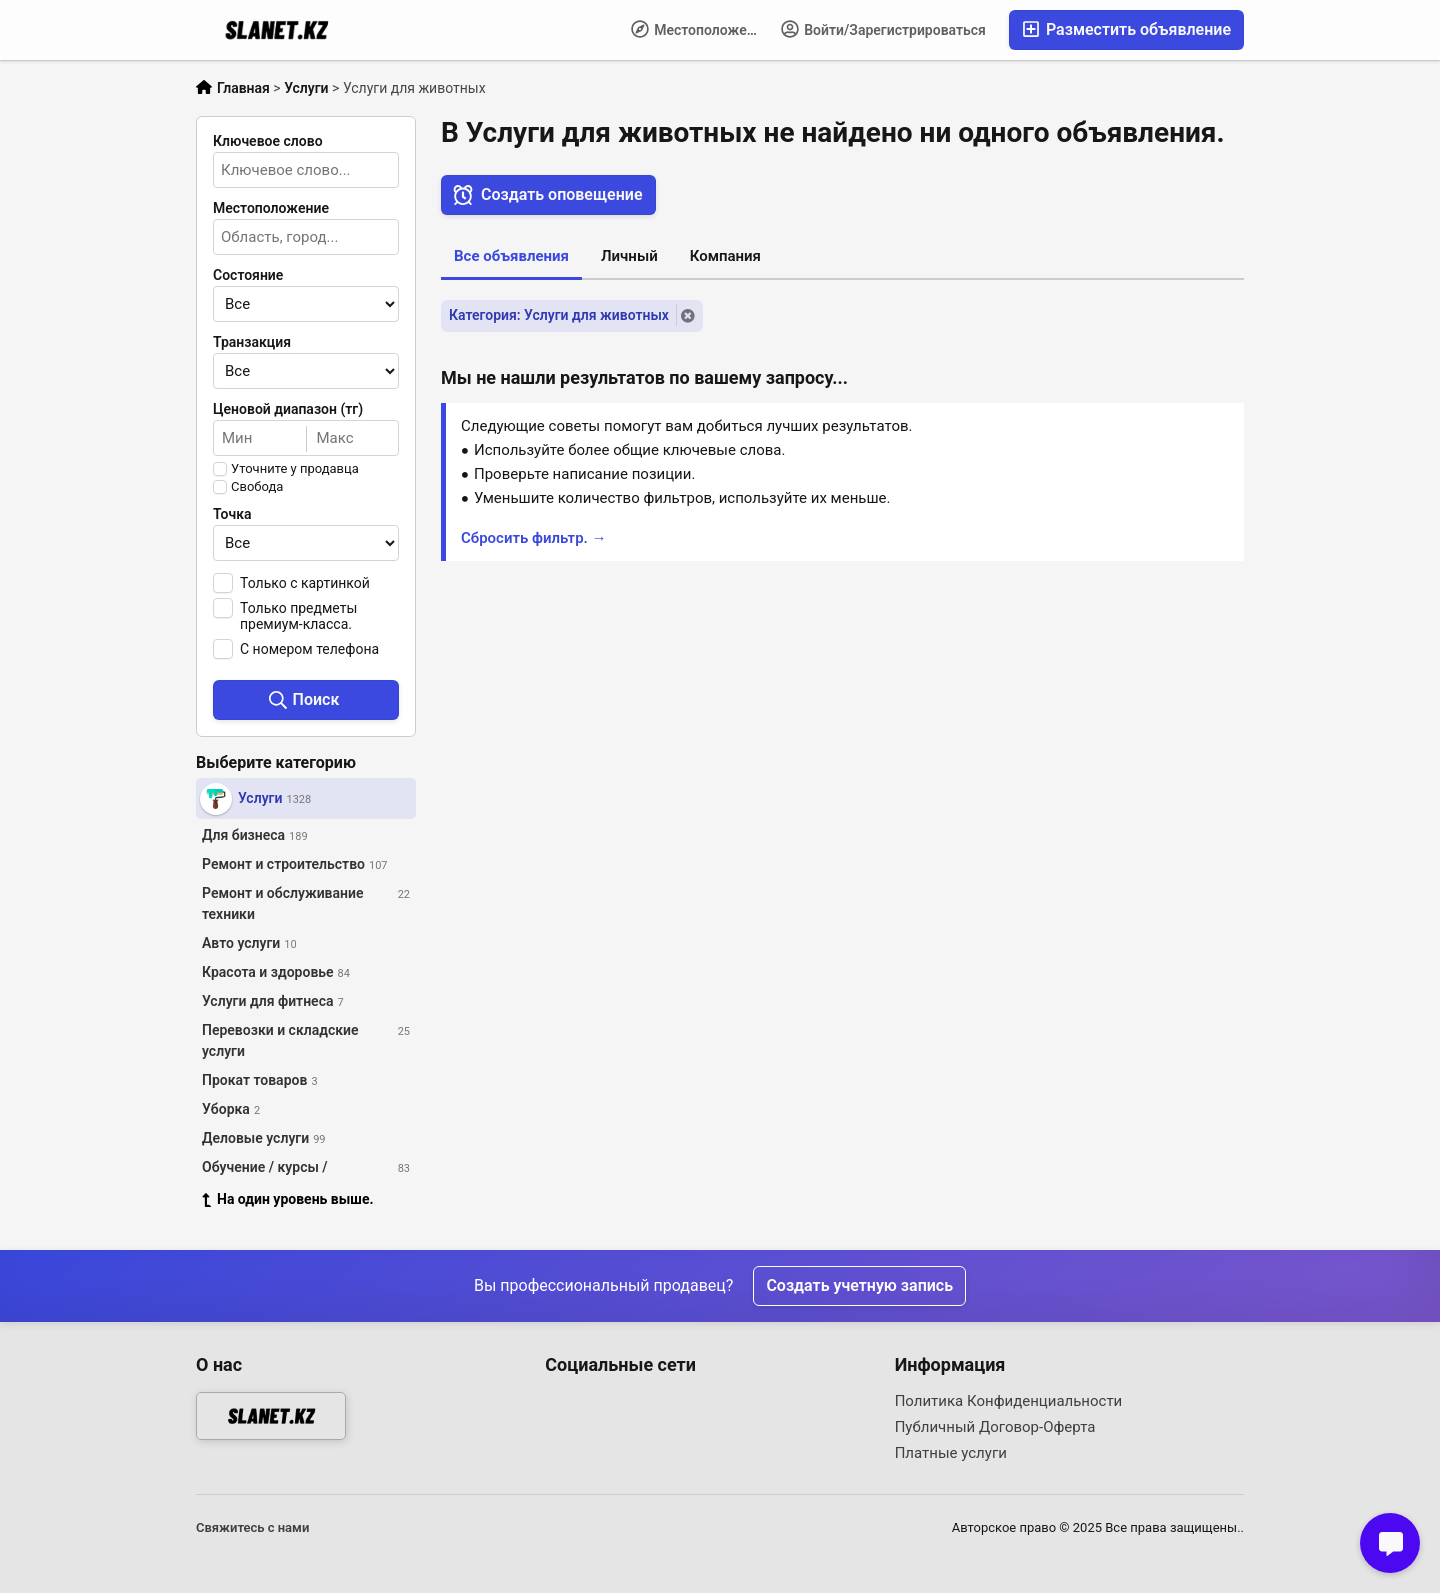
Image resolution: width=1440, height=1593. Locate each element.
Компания (725, 256)
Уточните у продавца (295, 469)
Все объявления (511, 256)
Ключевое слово (268, 141)
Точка (232, 514)
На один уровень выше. (288, 1199)
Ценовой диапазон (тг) (288, 409)
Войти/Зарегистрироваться (883, 29)
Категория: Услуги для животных (559, 315)
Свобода (257, 487)
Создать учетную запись (859, 1285)
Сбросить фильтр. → (534, 538)
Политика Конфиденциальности (1009, 1401)
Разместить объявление (1126, 29)
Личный (629, 256)
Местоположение (700, 29)
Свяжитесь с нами (252, 1527)
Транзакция (252, 342)
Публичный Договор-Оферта (995, 1427)
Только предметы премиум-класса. (298, 616)
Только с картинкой (305, 583)
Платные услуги (951, 1453)
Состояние (248, 275)
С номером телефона (309, 649)
